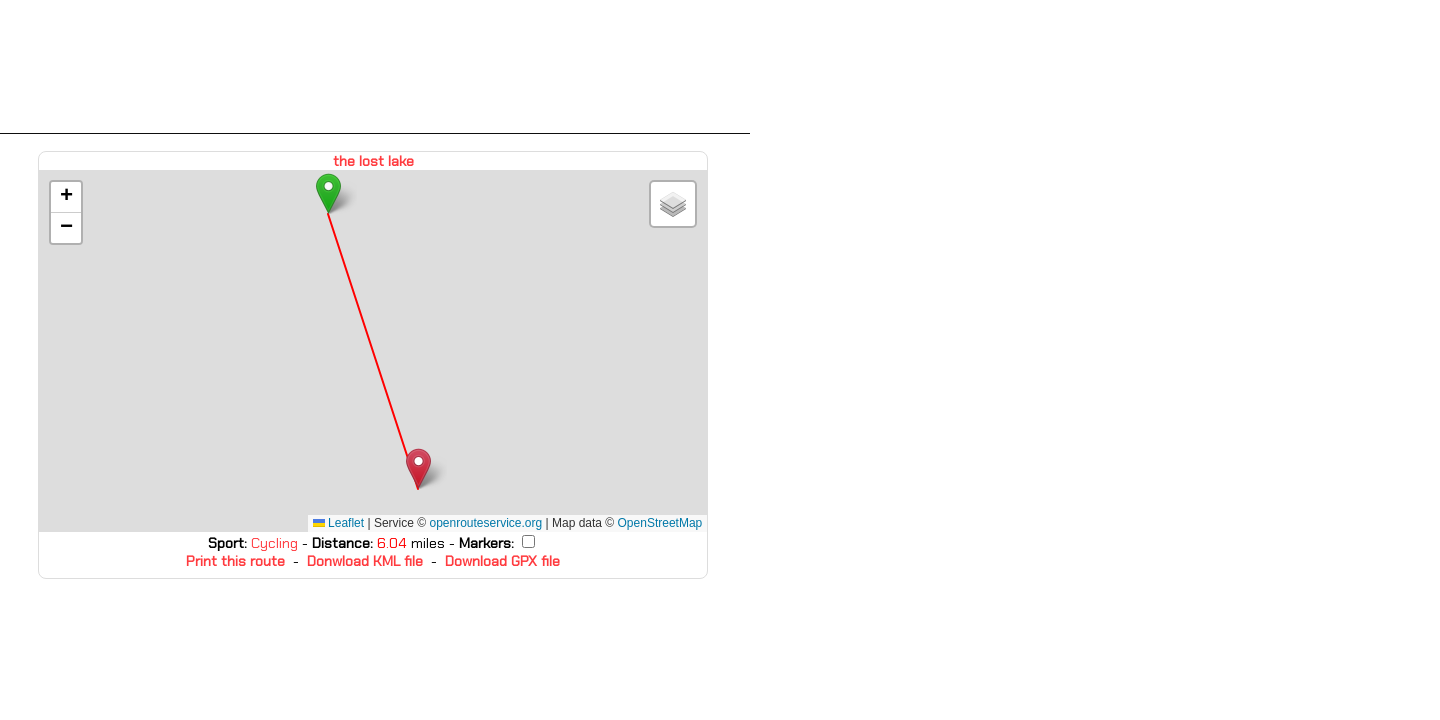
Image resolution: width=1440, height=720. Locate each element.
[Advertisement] (375, 67)
